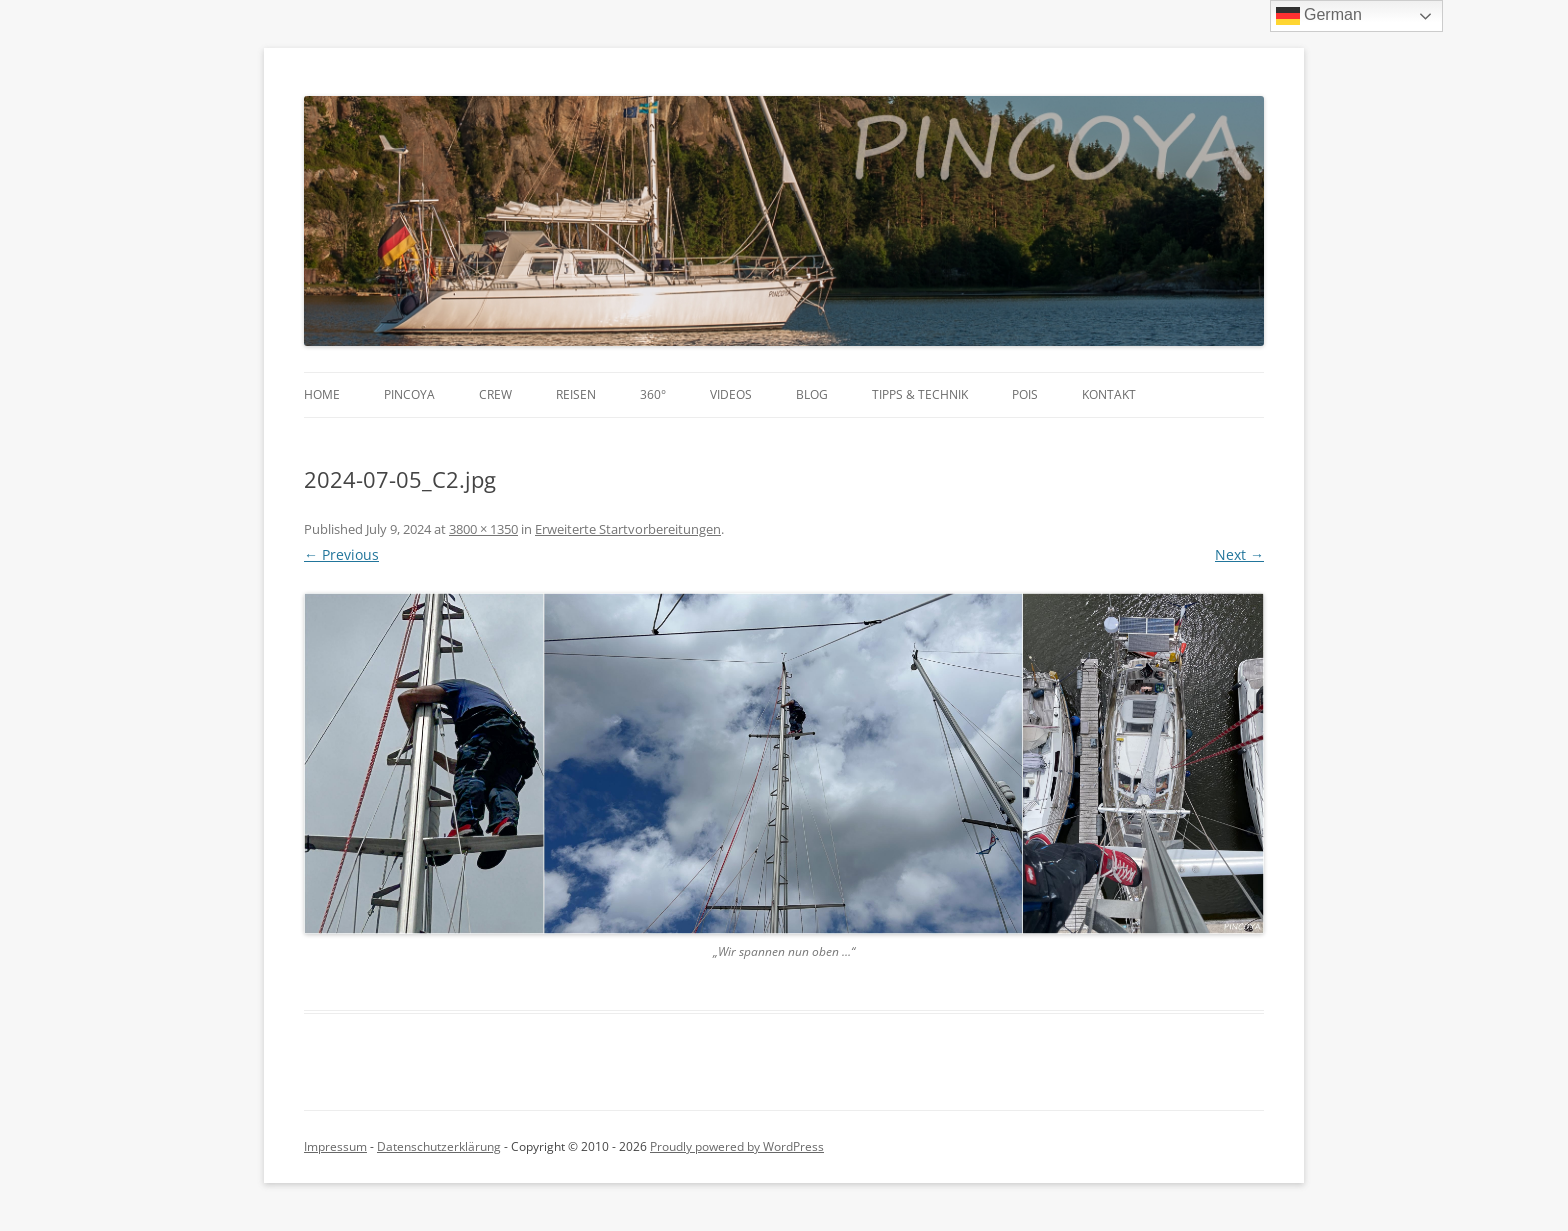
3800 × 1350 (483, 529)
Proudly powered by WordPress (737, 1146)
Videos (731, 394)
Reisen (576, 394)
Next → (1239, 554)
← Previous (341, 554)
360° (653, 394)
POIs (1025, 394)
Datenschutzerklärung (439, 1146)
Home (322, 394)
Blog (812, 394)
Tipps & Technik (920, 394)
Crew (495, 394)
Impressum (335, 1146)
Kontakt (1109, 394)
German (1319, 16)
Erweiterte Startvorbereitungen (628, 529)
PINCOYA (409, 394)
